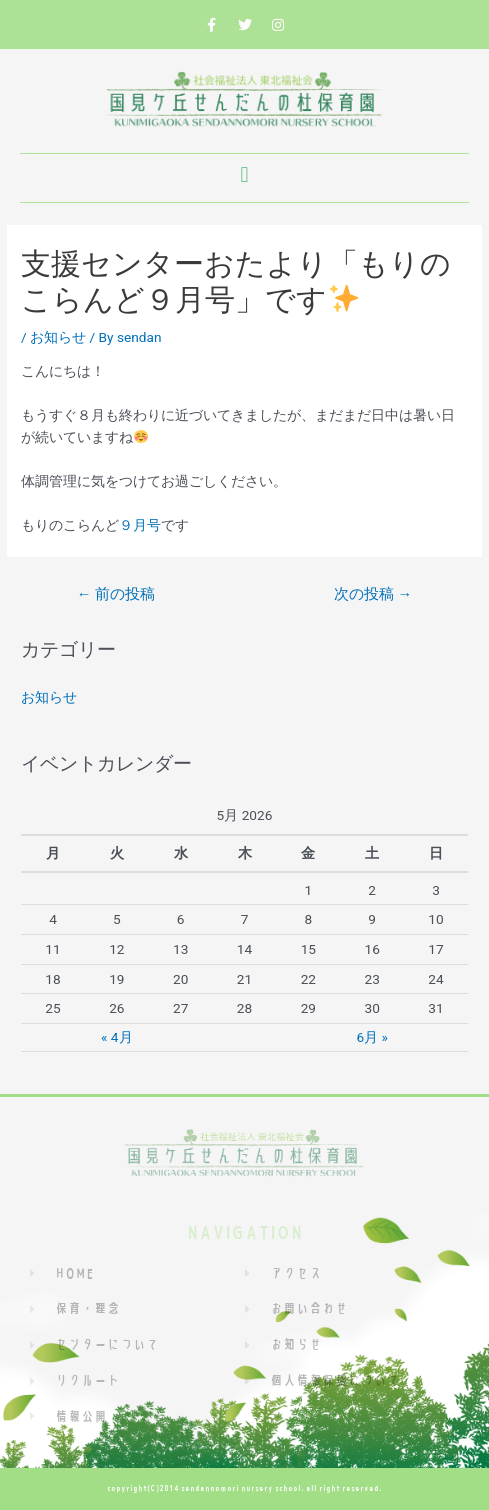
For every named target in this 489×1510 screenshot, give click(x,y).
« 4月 (117, 1037)
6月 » (371, 1037)
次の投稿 (373, 594)
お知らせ (58, 337)
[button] (244, 175)
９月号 (140, 525)
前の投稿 (116, 594)
